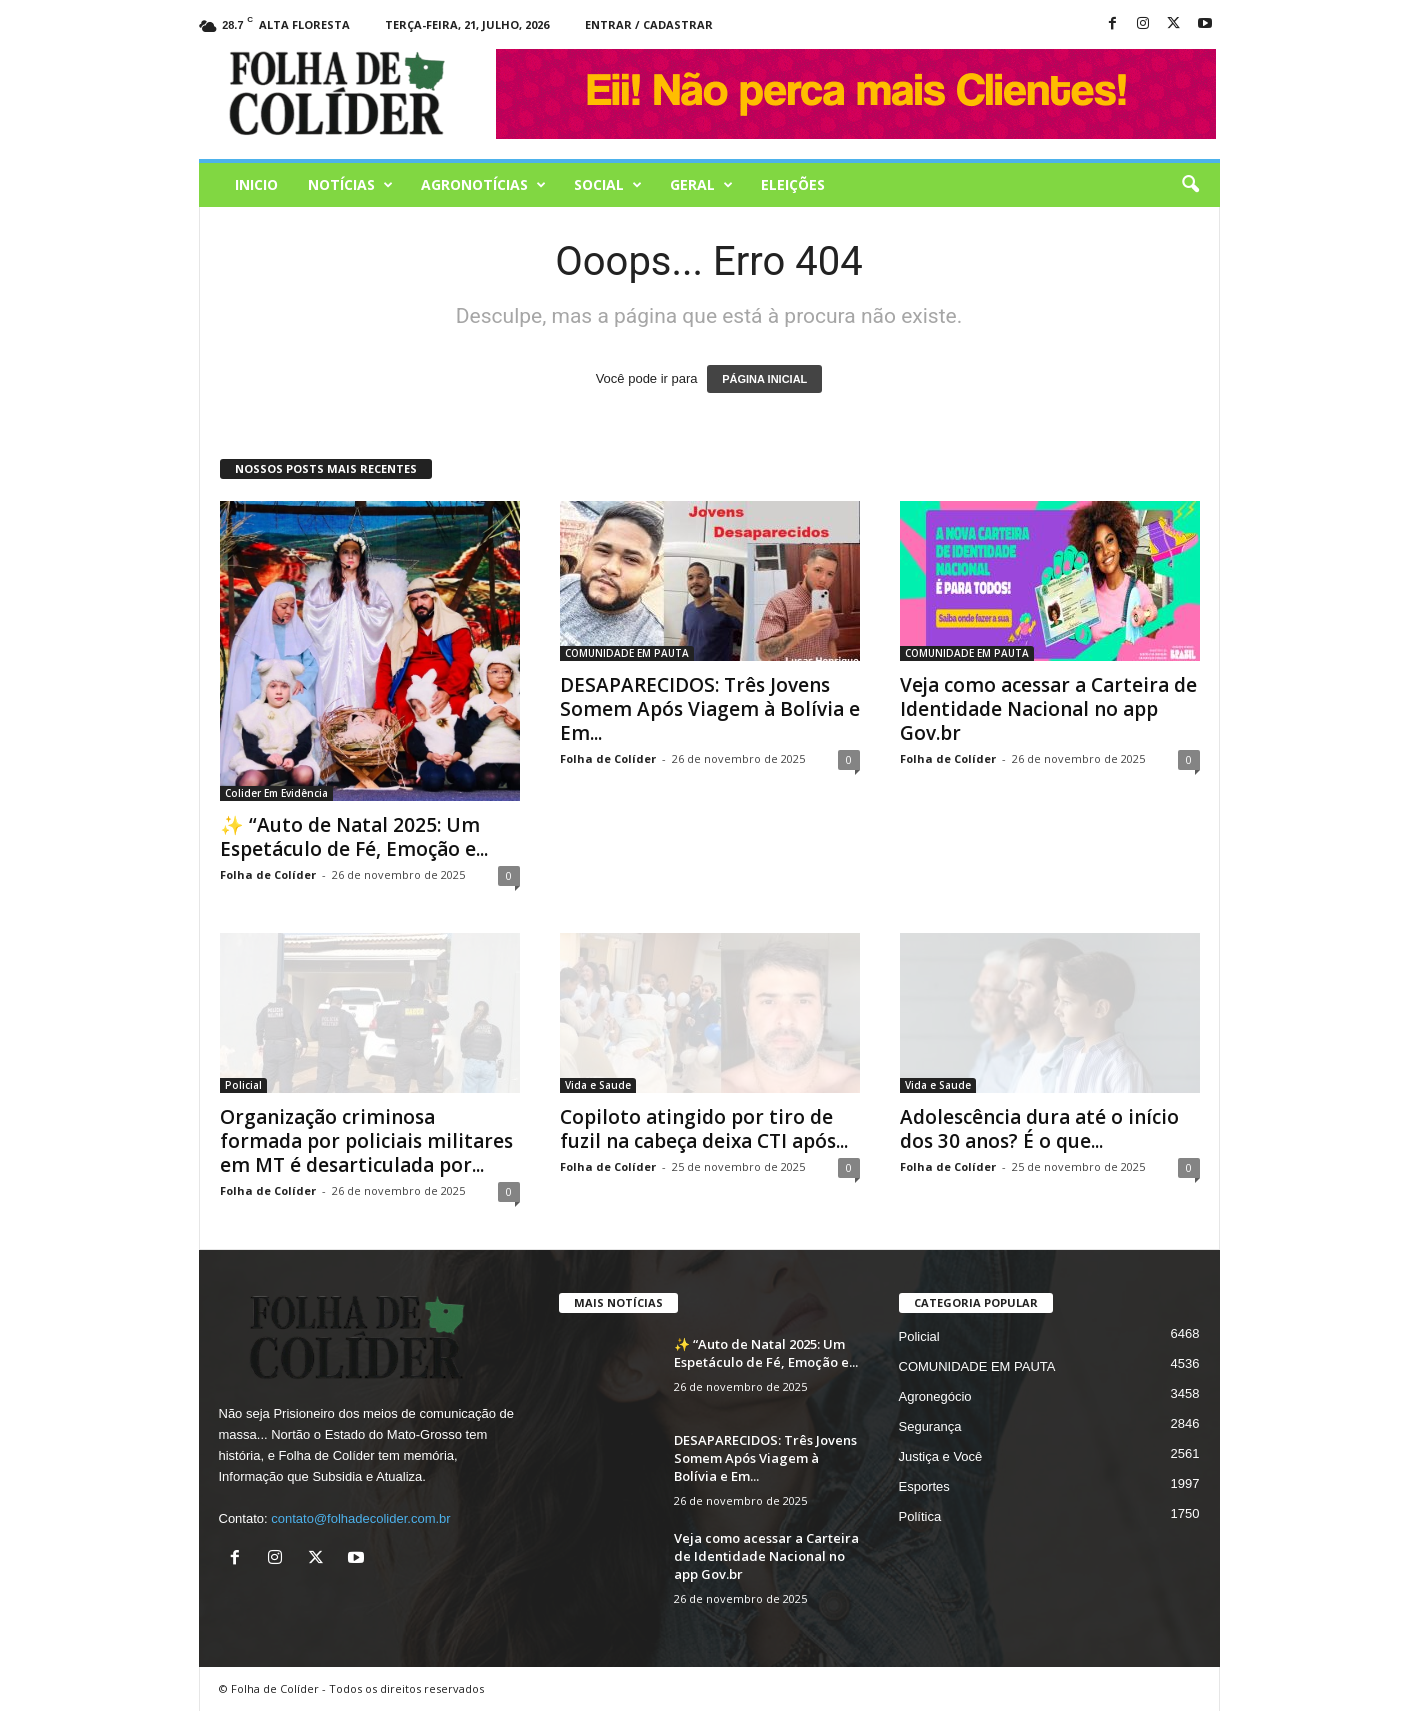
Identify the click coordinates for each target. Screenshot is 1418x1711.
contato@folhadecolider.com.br (360, 1518)
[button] (1190, 185)
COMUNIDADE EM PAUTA (627, 653)
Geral (701, 185)
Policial (243, 1085)
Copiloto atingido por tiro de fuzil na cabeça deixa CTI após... (704, 1129)
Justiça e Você (941, 1456)
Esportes (924, 1486)
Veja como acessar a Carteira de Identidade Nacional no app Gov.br (1048, 709)
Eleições (793, 184)
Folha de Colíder (268, 874)
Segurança (930, 1426)
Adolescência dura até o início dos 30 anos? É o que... (1039, 1129)
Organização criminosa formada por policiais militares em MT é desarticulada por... (366, 1141)
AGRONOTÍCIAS (483, 185)
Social (608, 185)
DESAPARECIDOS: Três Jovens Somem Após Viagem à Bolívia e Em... (710, 709)
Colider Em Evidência (276, 793)
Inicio (256, 184)
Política (920, 1516)
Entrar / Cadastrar (649, 24)
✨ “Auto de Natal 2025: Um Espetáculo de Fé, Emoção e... (354, 837)
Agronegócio (935, 1396)
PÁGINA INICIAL (764, 379)
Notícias (350, 185)
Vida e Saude (598, 1085)
